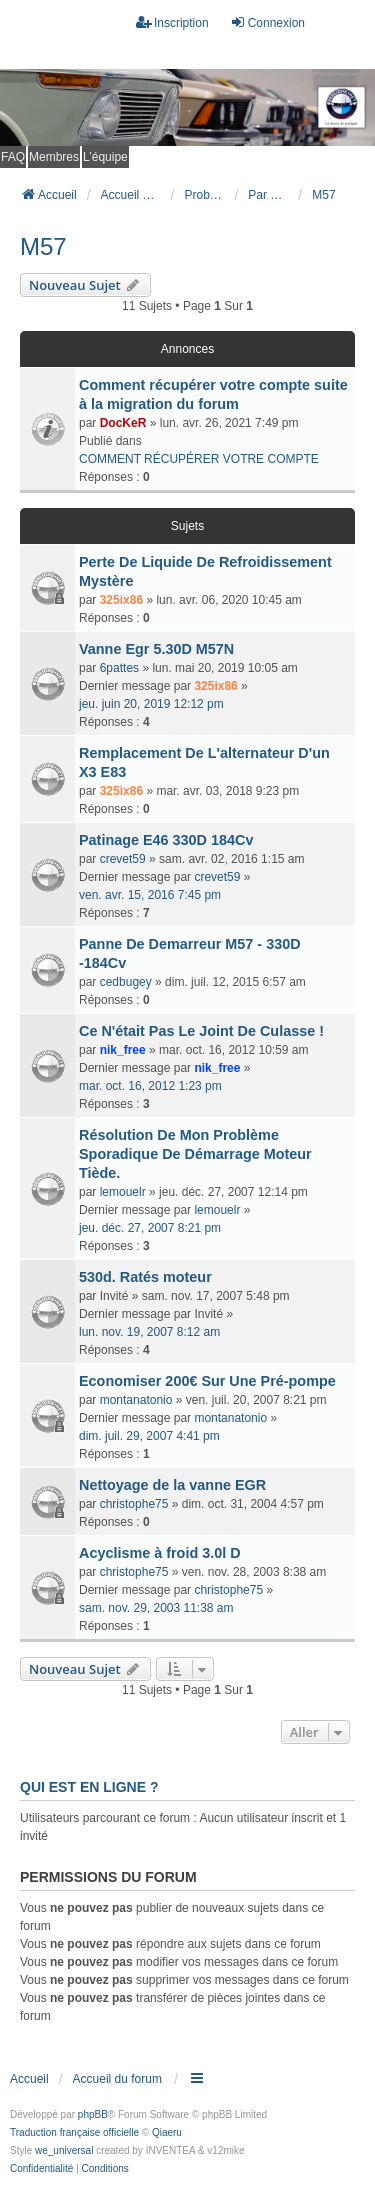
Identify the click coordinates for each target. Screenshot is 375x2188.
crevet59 (123, 859)
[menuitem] (41, 2169)
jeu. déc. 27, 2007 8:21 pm (150, 1228)
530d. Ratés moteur (145, 1277)
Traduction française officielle (74, 2132)
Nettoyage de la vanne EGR (172, 1485)
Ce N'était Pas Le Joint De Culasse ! (201, 1031)
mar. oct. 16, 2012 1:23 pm (150, 1086)
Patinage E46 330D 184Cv (166, 840)
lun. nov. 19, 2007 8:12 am (149, 1332)
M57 (43, 246)
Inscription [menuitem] (172, 22)
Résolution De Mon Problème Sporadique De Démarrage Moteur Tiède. (195, 1154)
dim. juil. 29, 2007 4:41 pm (149, 1436)
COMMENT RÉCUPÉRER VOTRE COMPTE (199, 459)
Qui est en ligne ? (89, 1787)
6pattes (119, 668)
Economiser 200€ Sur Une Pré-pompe (207, 1381)
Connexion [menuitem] (267, 22)
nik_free (123, 1050)
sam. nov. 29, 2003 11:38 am (156, 1608)
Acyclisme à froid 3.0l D (160, 1553)
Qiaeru (167, 2132)
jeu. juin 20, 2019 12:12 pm (151, 704)
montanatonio (136, 1400)
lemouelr (123, 1192)
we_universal (64, 2150)
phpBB (93, 2114)
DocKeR (123, 423)
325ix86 (121, 600)
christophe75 (134, 1504)
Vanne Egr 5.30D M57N (156, 649)
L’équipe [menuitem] (105, 157)
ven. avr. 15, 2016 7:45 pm (150, 895)
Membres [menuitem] (54, 157)
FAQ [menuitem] (13, 157)
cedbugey (126, 982)
